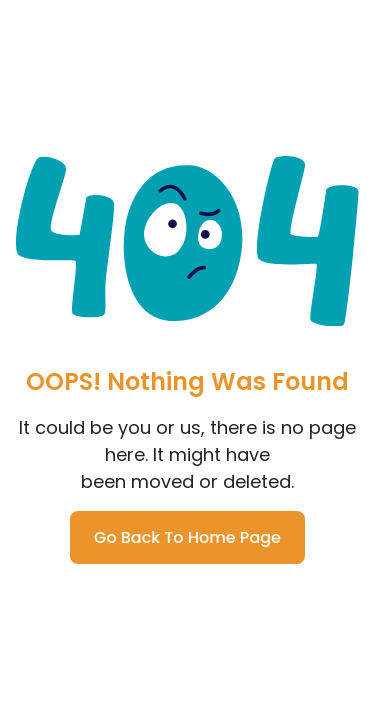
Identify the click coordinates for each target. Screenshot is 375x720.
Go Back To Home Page (187, 537)
